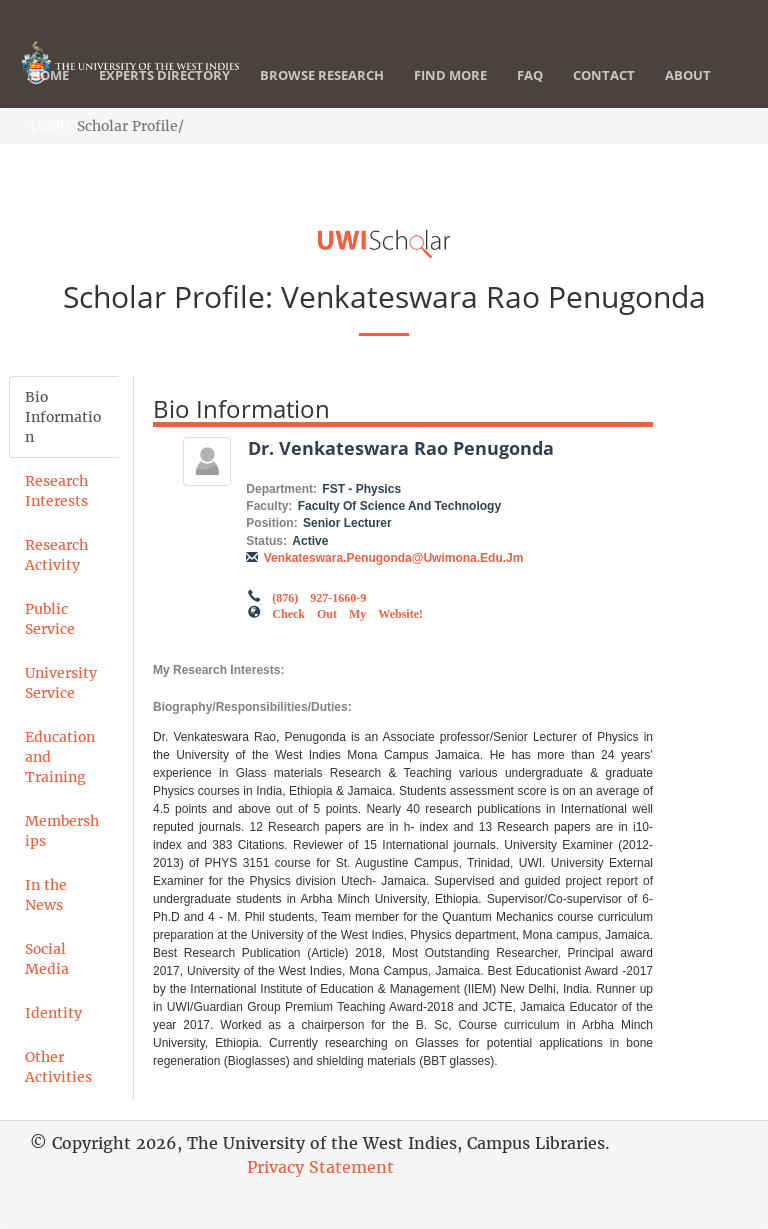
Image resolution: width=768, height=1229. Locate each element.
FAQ (530, 75)
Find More (450, 75)
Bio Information (63, 417)
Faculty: (269, 506)
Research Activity (56, 555)
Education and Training (60, 757)
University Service (61, 683)
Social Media (47, 959)
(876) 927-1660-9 (319, 596)
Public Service (50, 619)
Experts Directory (164, 75)
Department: (281, 489)
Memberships (62, 831)
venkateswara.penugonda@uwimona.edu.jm (394, 558)
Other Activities (58, 1067)
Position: (271, 523)
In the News (46, 895)
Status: (266, 541)
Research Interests (56, 491)
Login (50, 125)
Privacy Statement (320, 1167)
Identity (53, 1013)
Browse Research (322, 75)
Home (49, 75)
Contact (604, 75)
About (688, 75)
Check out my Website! (347, 612)
